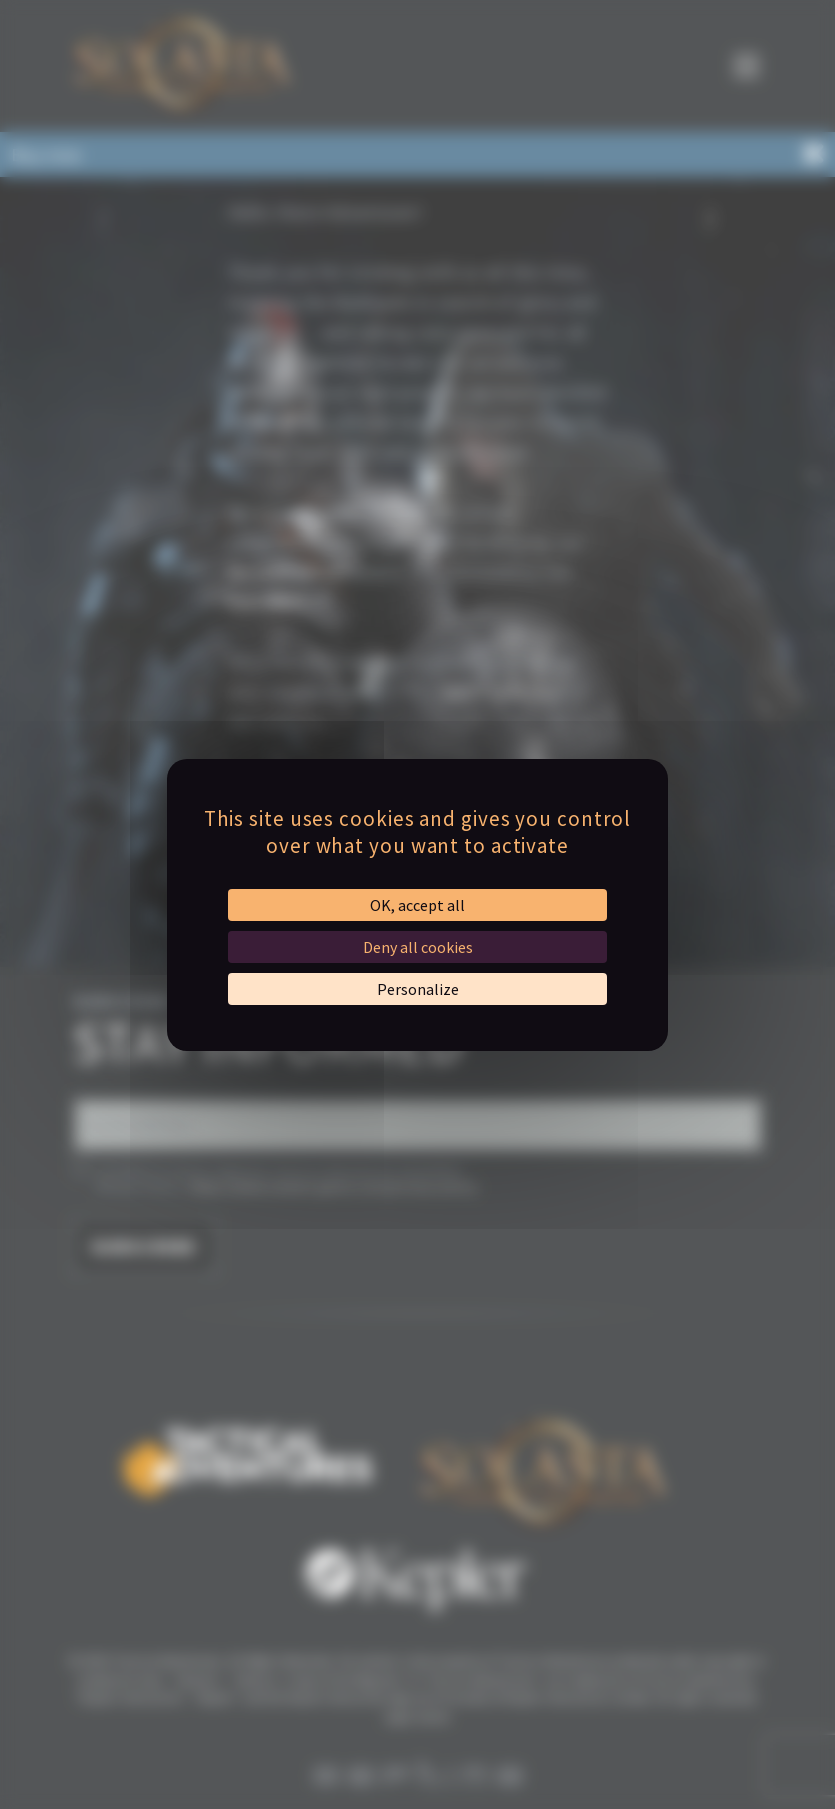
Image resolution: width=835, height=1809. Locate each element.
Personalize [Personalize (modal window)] (418, 989)
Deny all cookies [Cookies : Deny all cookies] (418, 947)
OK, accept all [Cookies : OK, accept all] (417, 905)
